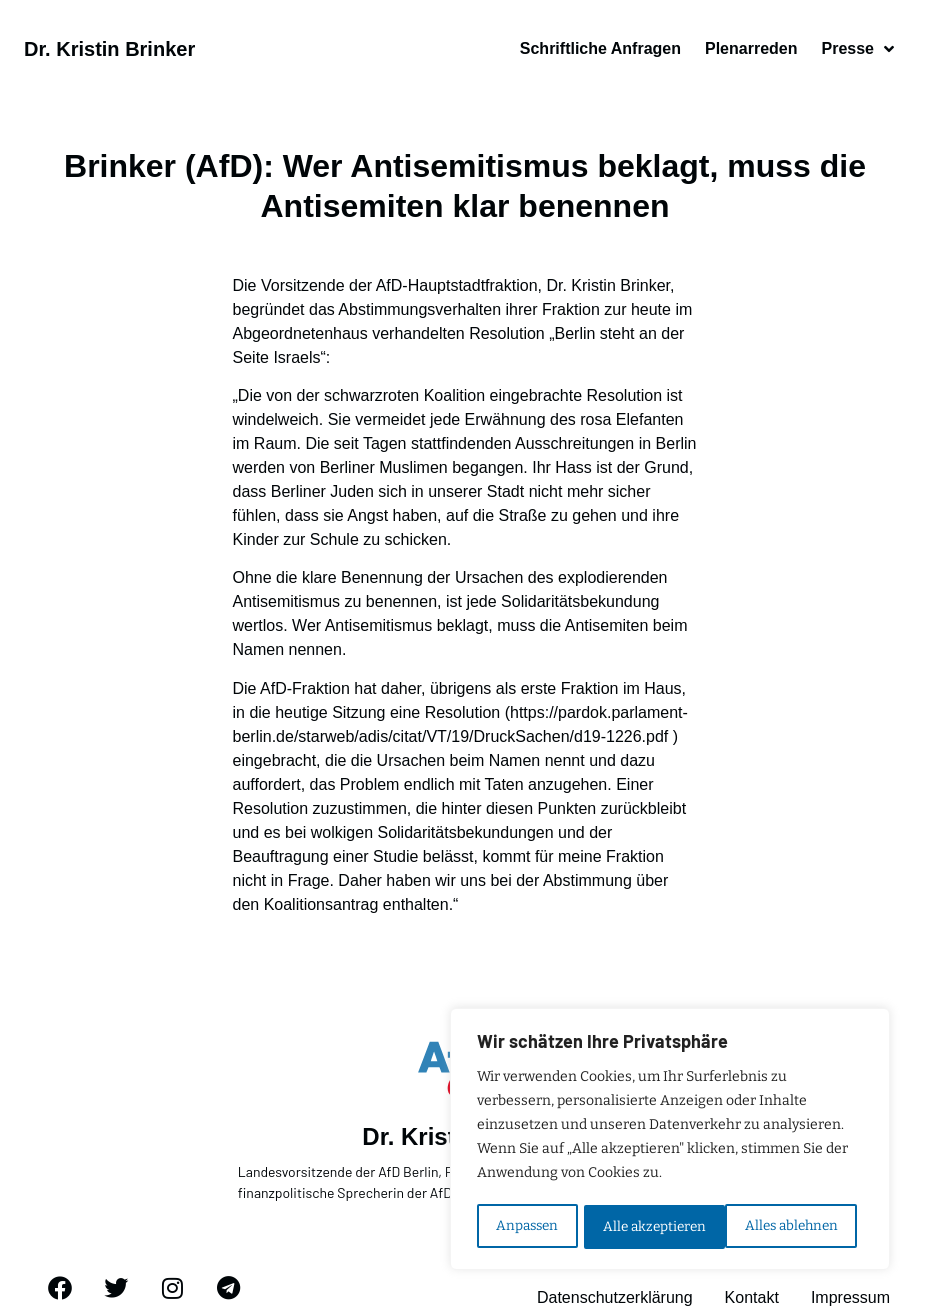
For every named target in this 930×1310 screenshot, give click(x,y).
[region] (670, 1141)
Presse (857, 49)
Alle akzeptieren (793, 1226)
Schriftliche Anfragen (600, 48)
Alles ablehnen (648, 1226)
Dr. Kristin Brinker (109, 49)
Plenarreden (751, 48)
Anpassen (526, 1226)
